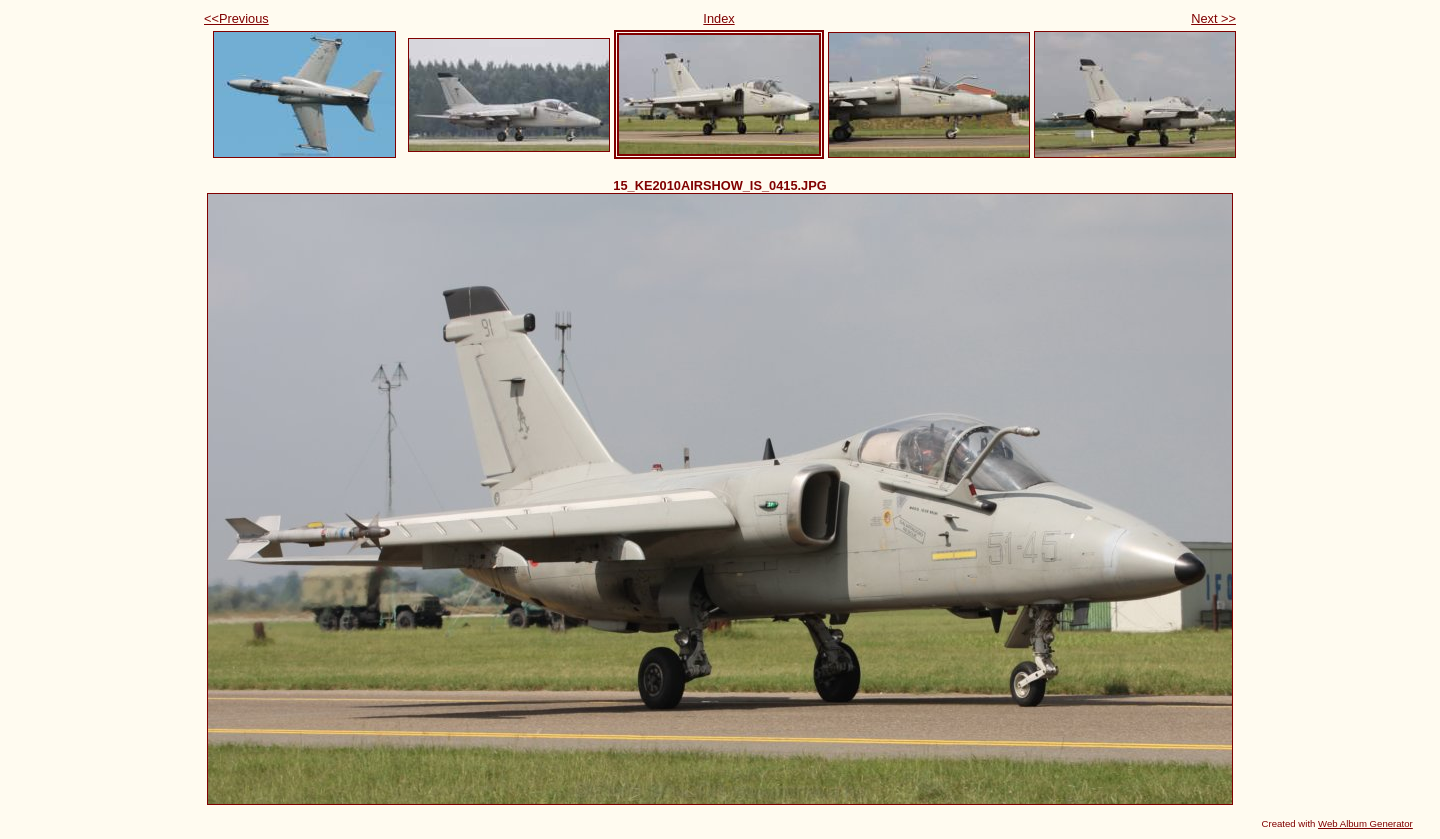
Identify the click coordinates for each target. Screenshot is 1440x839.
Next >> (1213, 18)
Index (718, 18)
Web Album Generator (1365, 823)
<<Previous (236, 18)
